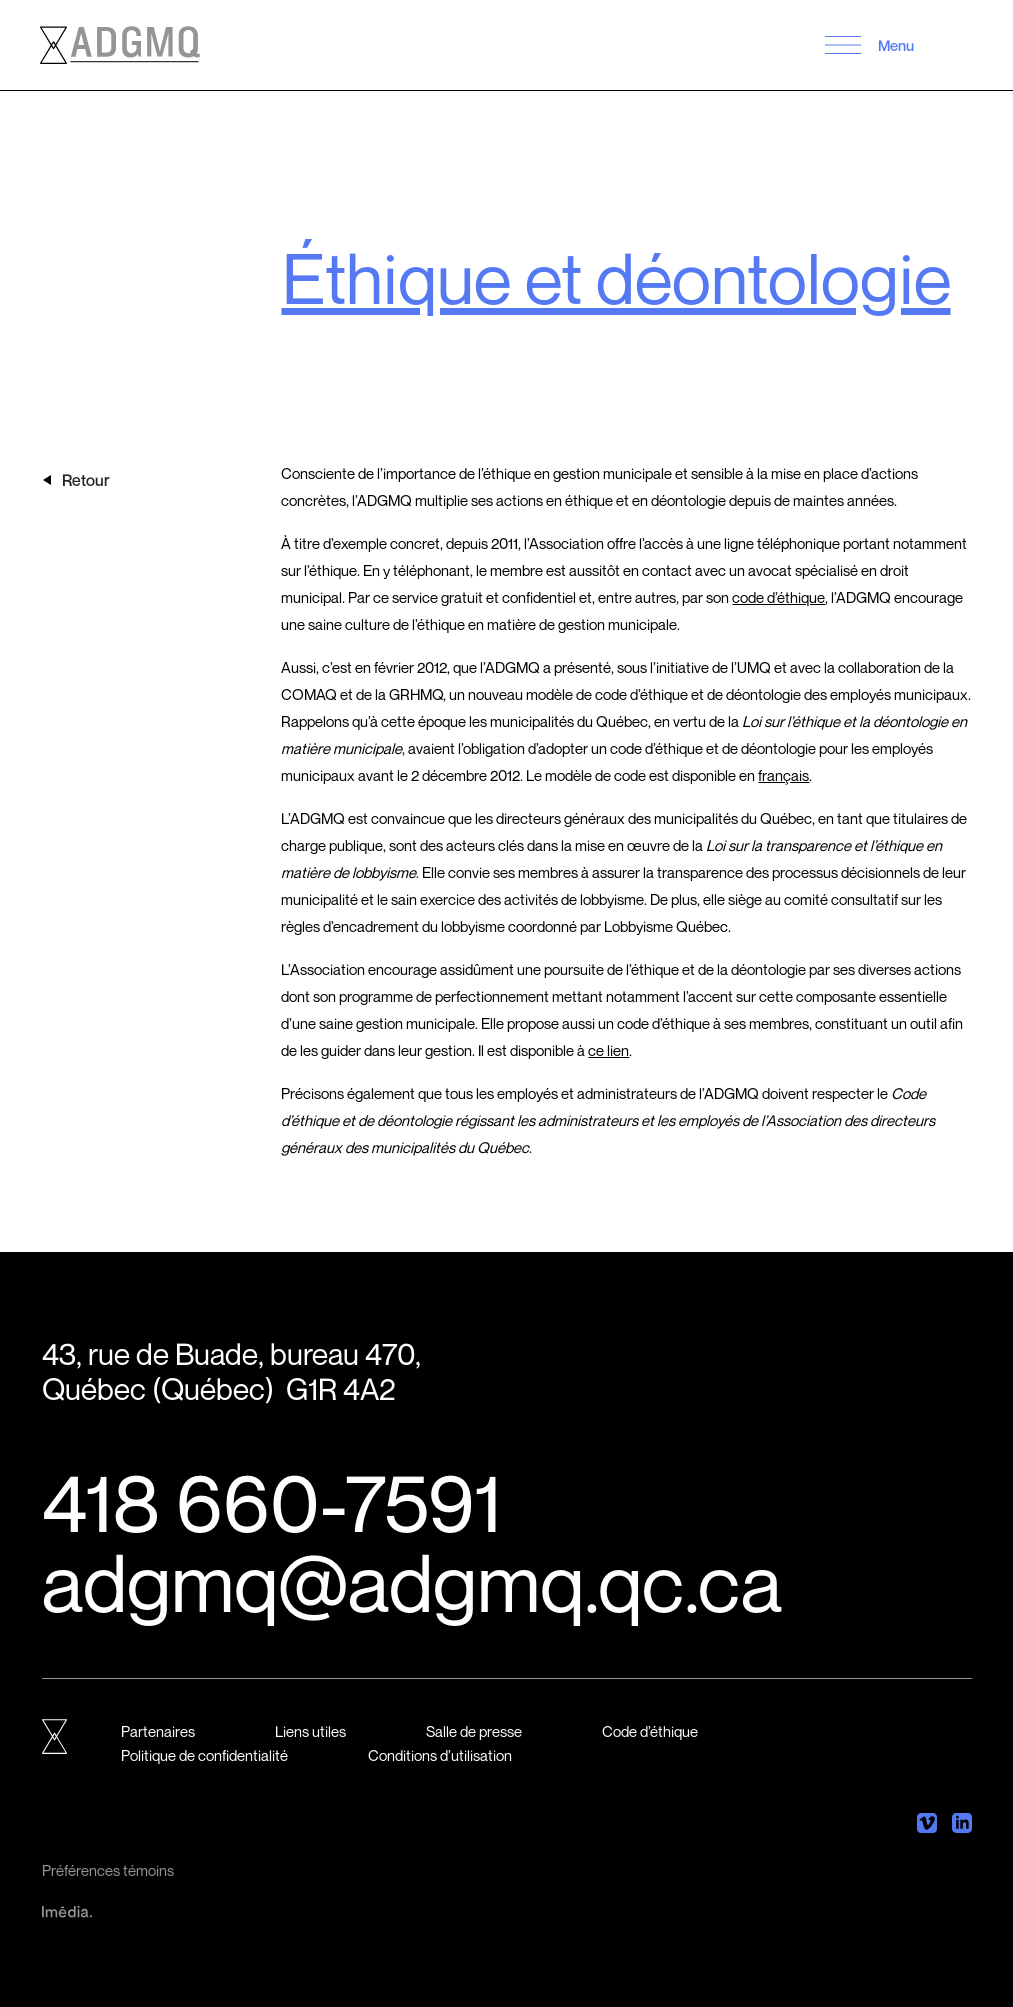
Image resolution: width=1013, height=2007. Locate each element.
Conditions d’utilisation (440, 1755)
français (783, 775)
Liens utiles (310, 1731)
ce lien (608, 1050)
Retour (86, 480)
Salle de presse (474, 1731)
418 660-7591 (272, 1502)
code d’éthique (778, 597)
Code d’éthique (650, 1731)
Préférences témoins (108, 1870)
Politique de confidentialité (204, 1755)
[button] (843, 45)
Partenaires (158, 1731)
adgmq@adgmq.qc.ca (412, 1582)
